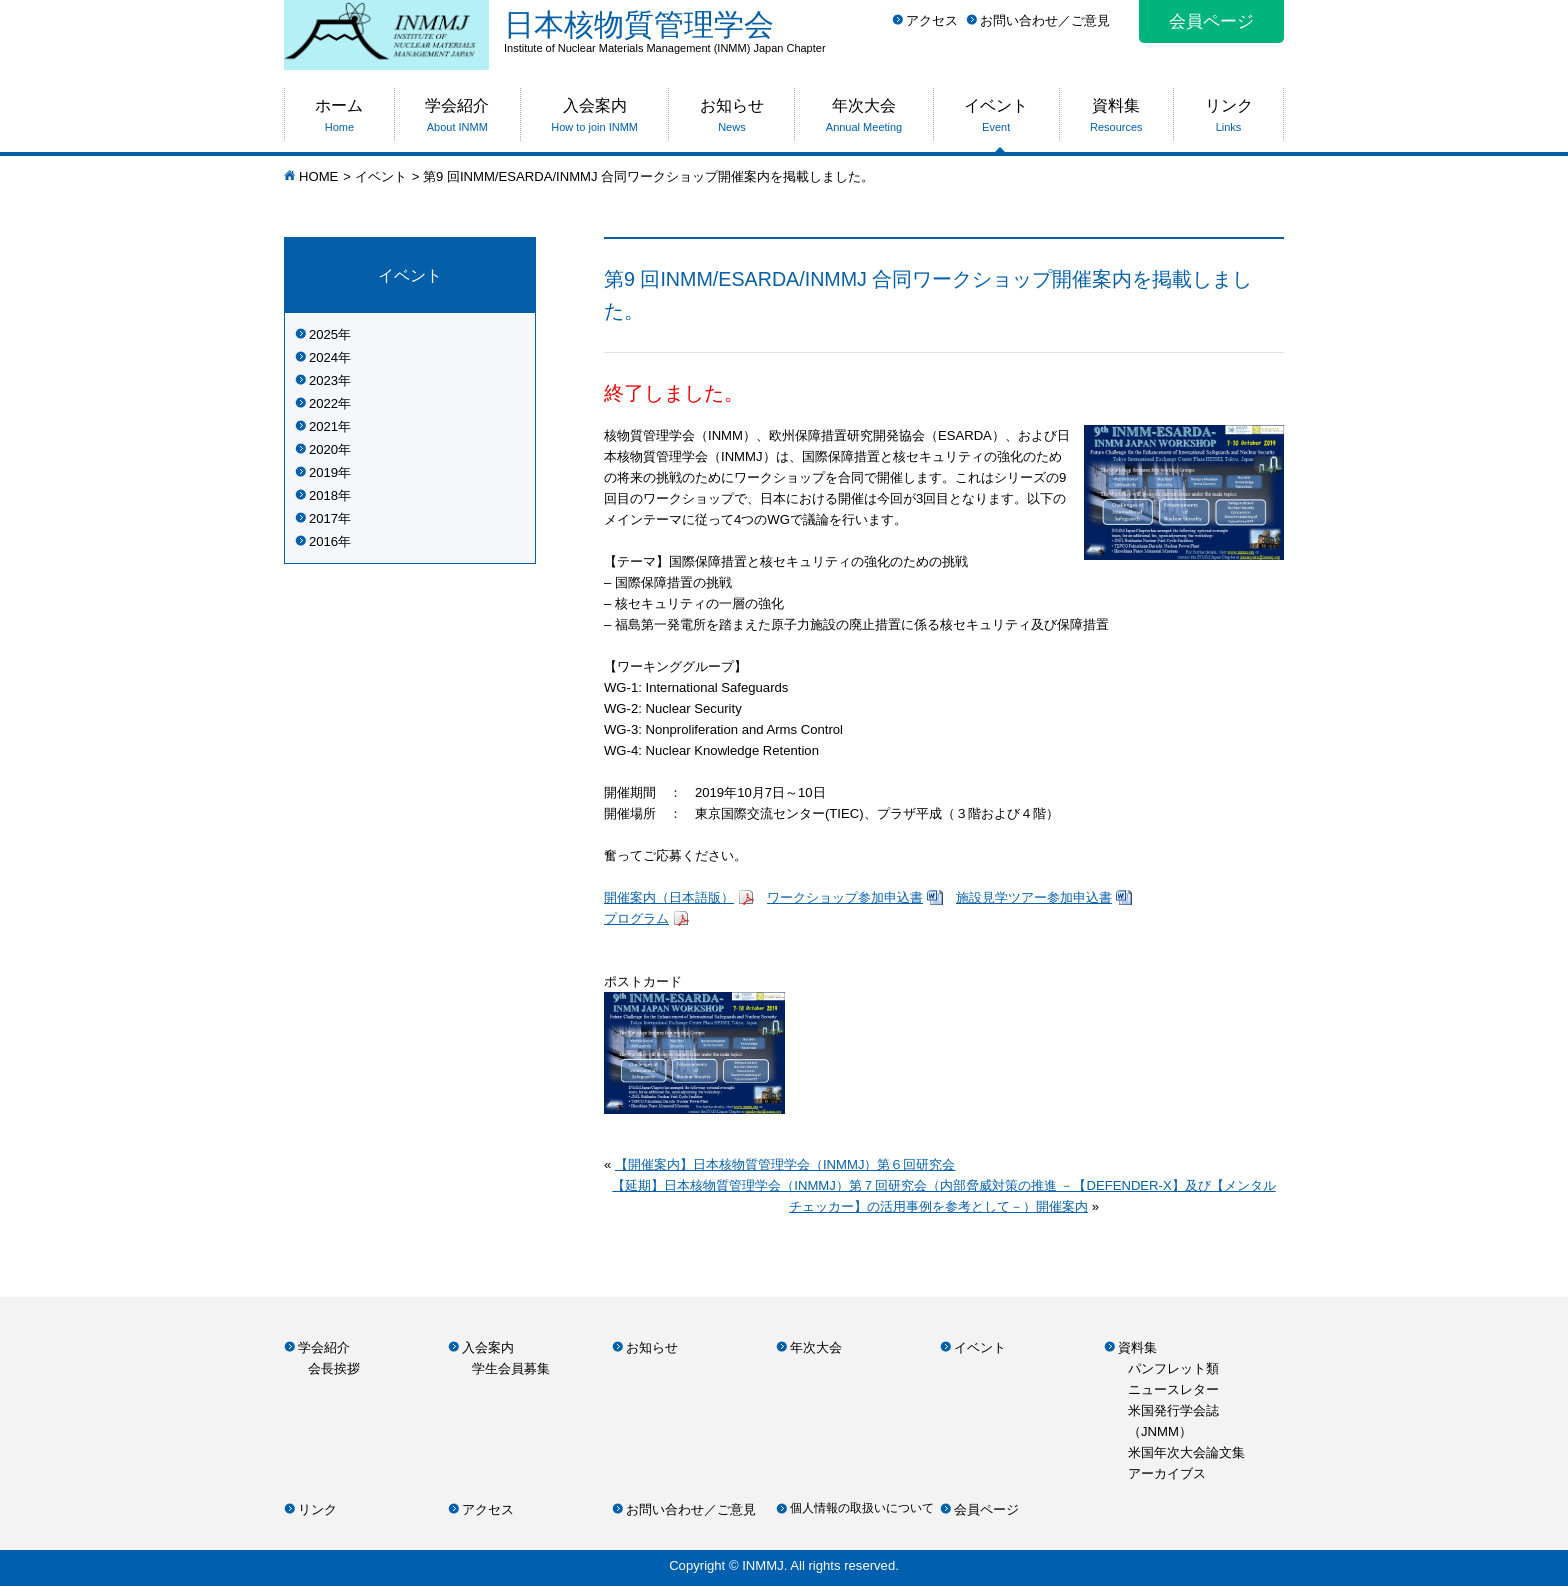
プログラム (636, 918)
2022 (323, 403)
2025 (323, 334)
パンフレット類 (1173, 1368)
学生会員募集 (511, 1368)
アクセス (932, 20)
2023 (323, 380)
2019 (323, 472)
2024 (323, 357)
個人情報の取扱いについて (862, 1508)
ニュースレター (1173, 1389)
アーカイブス (1167, 1473)
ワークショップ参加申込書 (845, 897)
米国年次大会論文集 (1186, 1452)
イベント (381, 176)
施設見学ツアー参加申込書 (1034, 897)
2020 (323, 449)
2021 (323, 426)
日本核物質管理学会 (894, 31)
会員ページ (1211, 21)
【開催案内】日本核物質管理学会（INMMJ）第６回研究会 (785, 1164)
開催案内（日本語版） (669, 897)
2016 (323, 541)
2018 (323, 495)
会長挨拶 (334, 1368)
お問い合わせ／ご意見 (1045, 20)
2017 (323, 518)
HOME (318, 176)
